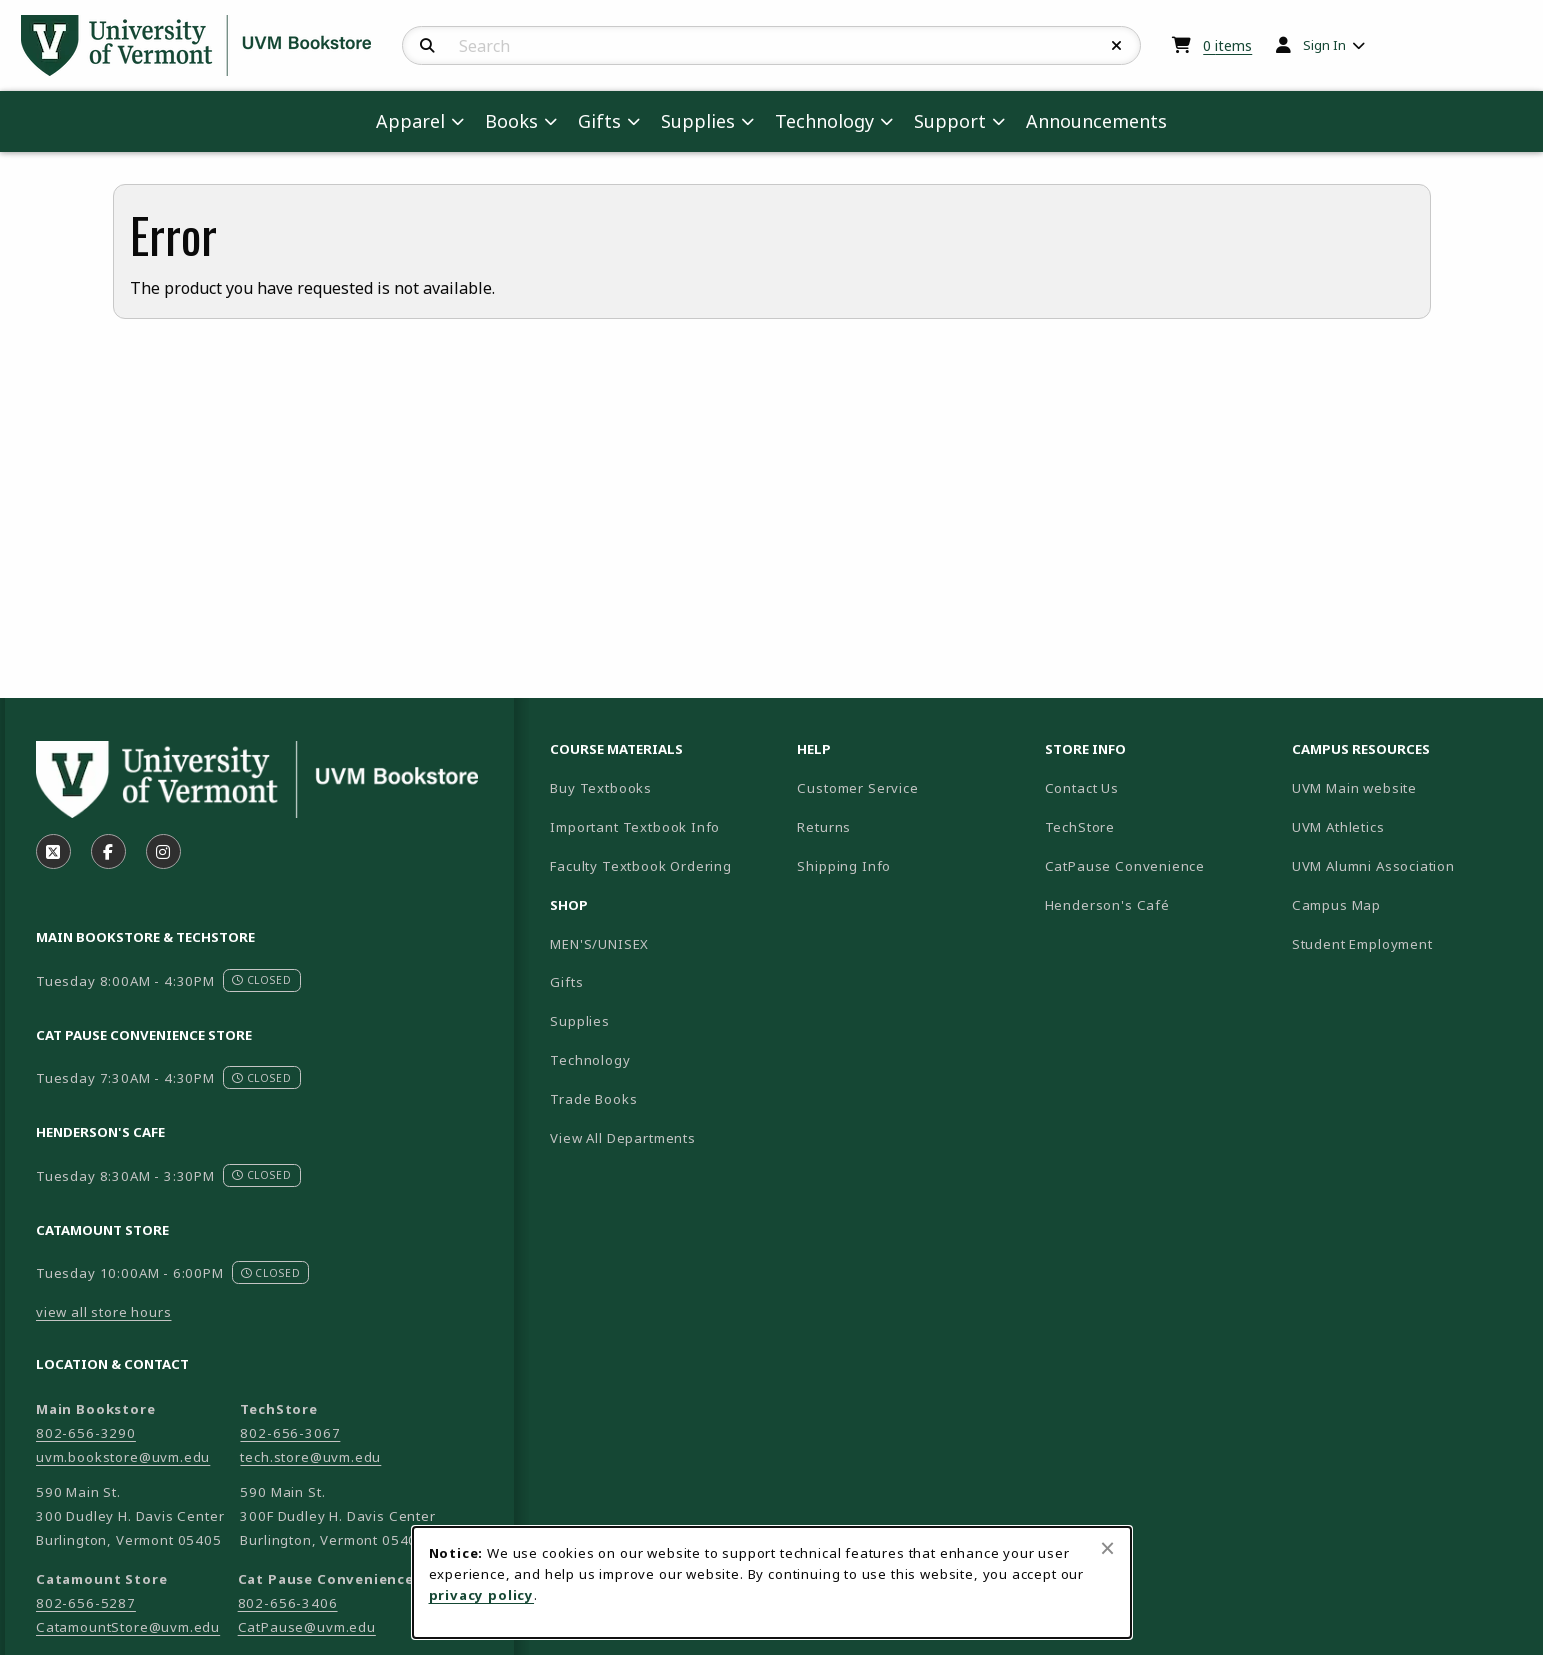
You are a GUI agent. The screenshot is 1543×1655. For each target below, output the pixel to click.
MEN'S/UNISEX (599, 944)
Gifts (566, 982)
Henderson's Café (1107, 905)
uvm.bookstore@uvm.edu (123, 1457)
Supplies (580, 1021)
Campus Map (1406, 904)
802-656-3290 (86, 1433)
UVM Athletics (1407, 826)
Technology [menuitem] (824, 121)
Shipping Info (844, 866)
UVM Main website (1407, 787)
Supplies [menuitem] (698, 121)
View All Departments (623, 1138)
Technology (590, 1060)
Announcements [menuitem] (1096, 121)
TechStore (1080, 827)
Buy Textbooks (601, 788)
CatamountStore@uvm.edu (128, 1627)
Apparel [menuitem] (410, 121)
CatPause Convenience (1125, 866)
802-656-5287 (86, 1603)
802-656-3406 (288, 1603)
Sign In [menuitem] (1324, 45)
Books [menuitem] (511, 121)
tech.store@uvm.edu (310, 1457)
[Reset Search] (1117, 46)
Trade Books (593, 1099)
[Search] (427, 46)
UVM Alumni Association (1407, 865)
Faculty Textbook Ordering (641, 866)
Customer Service (857, 788)
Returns (824, 827)
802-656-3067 (290, 1433)
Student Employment (1407, 943)
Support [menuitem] (950, 121)
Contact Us (1082, 788)
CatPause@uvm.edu (307, 1627)
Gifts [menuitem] (599, 121)
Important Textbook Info (635, 827)
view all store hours (104, 1312)
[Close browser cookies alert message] (1107, 1548)
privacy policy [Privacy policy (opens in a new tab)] (482, 1595)
